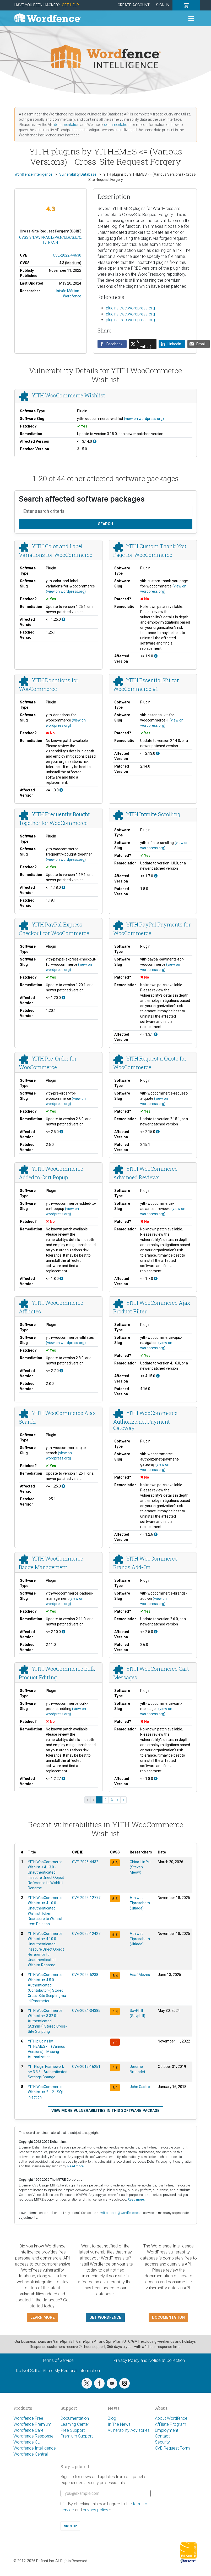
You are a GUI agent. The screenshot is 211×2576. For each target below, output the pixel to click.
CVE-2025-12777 (86, 1898)
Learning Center (75, 2424)
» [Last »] (123, 1800)
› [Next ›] (117, 1800)
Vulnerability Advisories (129, 2430)
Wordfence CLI (27, 2442)
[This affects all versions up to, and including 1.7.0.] (156, 876)
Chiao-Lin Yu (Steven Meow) (140, 1867)
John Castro (140, 2087)
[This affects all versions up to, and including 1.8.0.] (61, 1278)
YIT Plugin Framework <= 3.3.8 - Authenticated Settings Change (47, 2071)
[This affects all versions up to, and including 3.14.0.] (94, 441)
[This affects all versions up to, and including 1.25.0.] (63, 619)
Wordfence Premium (32, 2424)
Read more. (75, 2166)
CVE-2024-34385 (86, 2010)
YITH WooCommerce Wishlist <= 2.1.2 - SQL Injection (46, 2092)
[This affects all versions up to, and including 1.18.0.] (63, 887)
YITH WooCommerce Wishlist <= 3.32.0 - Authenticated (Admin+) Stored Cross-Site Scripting (47, 2021)
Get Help (70, 5)
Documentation (75, 2418)
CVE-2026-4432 (85, 1862)
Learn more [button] (42, 2317)
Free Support (73, 2430)
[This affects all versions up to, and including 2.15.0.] (158, 1132)
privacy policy (95, 2509)
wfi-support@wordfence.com (121, 2213)
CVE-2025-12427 (86, 1933)
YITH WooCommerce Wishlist (68, 395)
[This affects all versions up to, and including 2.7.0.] (61, 1371)
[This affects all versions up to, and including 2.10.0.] (63, 1632)
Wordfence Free (28, 2418)
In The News (119, 2424)
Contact (162, 2436)
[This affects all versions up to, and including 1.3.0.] (61, 790)
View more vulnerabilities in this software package (105, 2110)
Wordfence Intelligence (34, 2448)
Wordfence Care (28, 2430)
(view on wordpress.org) (144, 419)
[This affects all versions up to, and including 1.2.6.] (156, 1534)
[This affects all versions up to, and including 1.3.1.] (156, 1034)
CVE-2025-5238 (85, 1975)
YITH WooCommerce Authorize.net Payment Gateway (145, 1420)
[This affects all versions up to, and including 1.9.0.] (156, 656)
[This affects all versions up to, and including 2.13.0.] (158, 753)
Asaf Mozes (140, 1975)
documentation (66, 125)
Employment (166, 2430)
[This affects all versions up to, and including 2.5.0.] (61, 1132)
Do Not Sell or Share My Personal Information (58, 2370)
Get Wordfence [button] (105, 2317)
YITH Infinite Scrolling (153, 814)
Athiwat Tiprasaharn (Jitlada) (140, 1903)
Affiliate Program (170, 2424)
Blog (112, 2418)
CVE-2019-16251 (86, 2066)
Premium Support (77, 2436)
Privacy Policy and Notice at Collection (149, 2360)
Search (105, 524)
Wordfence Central (30, 2454)
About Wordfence (171, 2418)
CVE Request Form (172, 2448)
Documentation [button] (168, 2317)
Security (162, 2442)
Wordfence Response (33, 2436)
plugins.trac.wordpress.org (130, 308)
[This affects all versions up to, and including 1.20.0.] (63, 998)
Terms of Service (58, 2360)
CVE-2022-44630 (67, 255)
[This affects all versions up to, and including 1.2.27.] (63, 1778)
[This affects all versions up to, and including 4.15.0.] (158, 1376)
